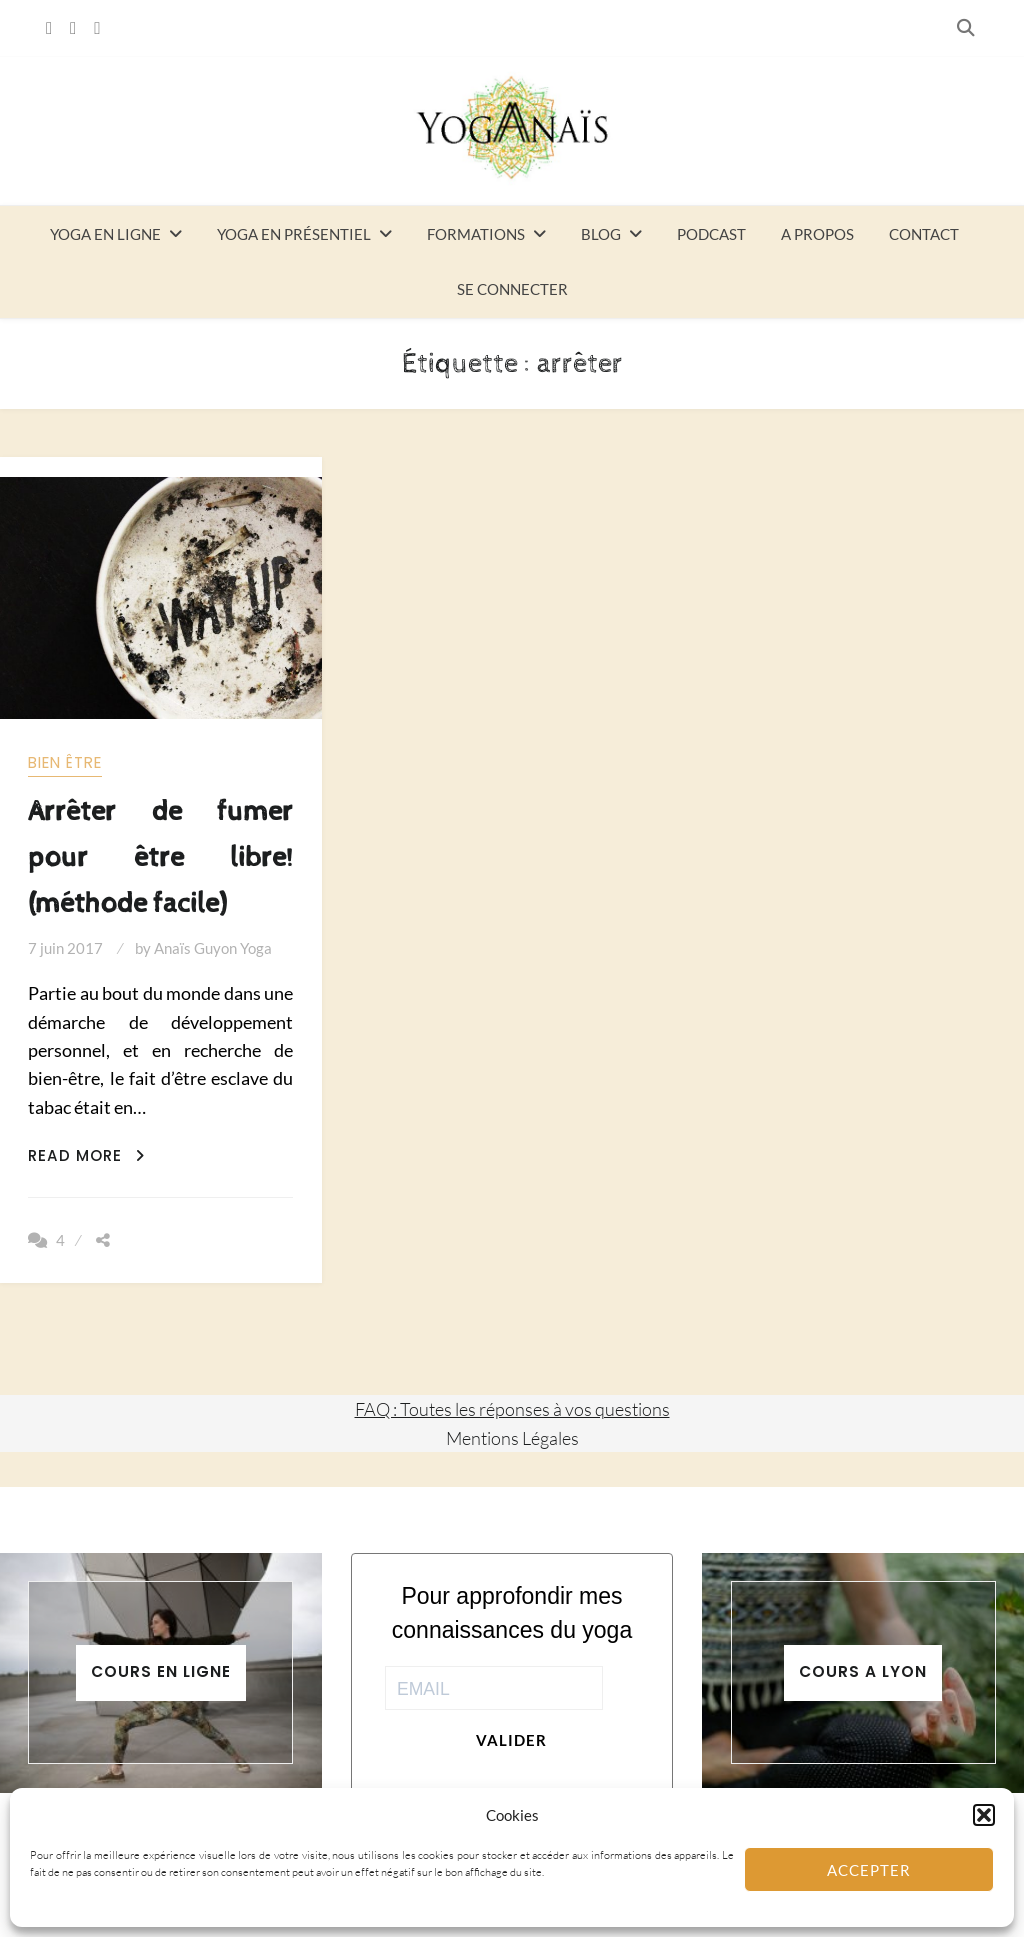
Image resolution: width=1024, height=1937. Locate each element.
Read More (86, 1155)
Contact (924, 234)
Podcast (711, 234)
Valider (511, 1740)
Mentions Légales (512, 1438)
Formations (476, 234)
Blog (601, 234)
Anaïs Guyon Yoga (213, 948)
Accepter (869, 1870)
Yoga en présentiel (294, 234)
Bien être (65, 762)
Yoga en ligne (105, 234)
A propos (817, 234)
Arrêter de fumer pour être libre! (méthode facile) (160, 857)
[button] (984, 1815)
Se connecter (512, 289)
